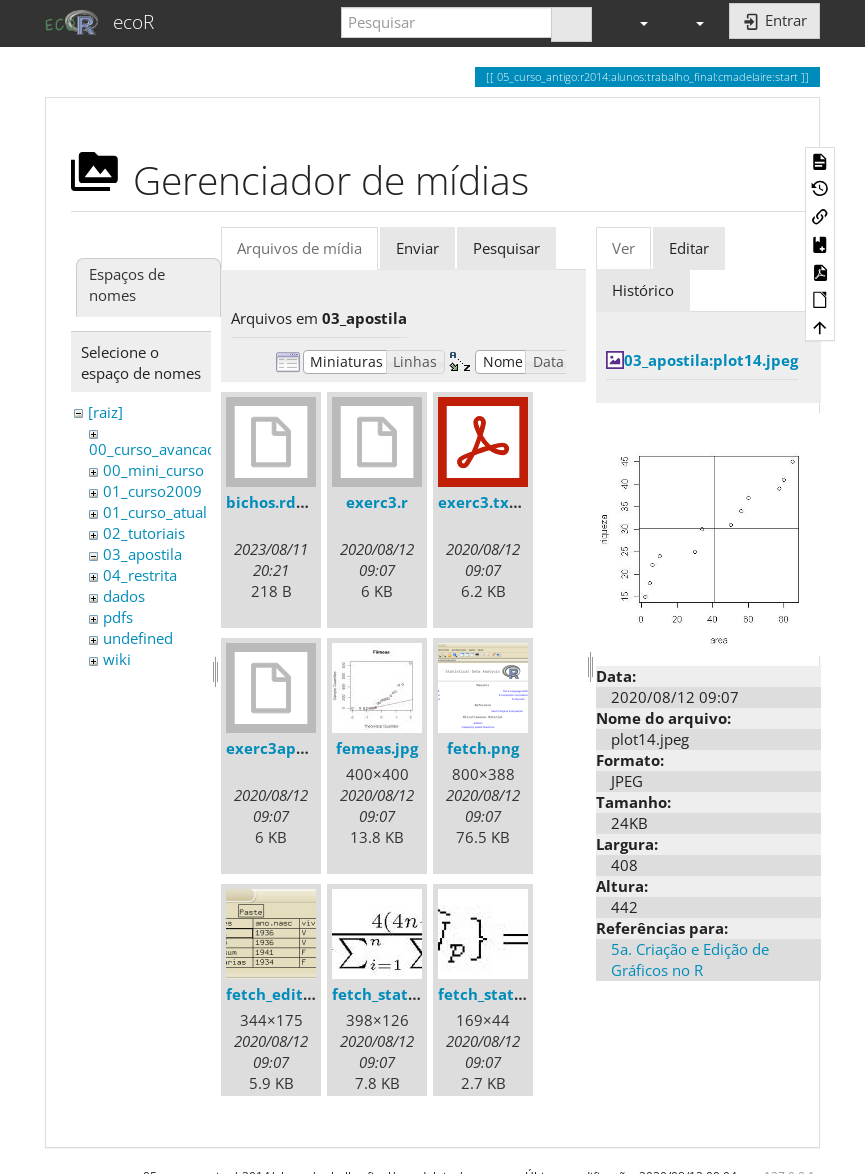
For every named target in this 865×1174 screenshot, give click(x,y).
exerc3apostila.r (287, 748)
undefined (138, 638)
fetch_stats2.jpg (497, 994)
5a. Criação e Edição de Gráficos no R (690, 959)
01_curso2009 (152, 491)
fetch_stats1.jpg (391, 994)
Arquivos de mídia (299, 248)
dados (124, 596)
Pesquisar (506, 248)
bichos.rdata (273, 502)
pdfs (118, 617)
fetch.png (483, 748)
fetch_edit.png (280, 994)
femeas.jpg (377, 748)
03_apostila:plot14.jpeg (711, 360)
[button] (635, 22)
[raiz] (105, 412)
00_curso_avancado (157, 449)
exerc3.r (377, 502)
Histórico (643, 290)
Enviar (417, 248)
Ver (623, 248)
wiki (117, 659)
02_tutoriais (144, 533)
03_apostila (142, 554)
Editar (689, 248)
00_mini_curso (153, 470)
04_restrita (140, 575)
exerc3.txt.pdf (492, 502)
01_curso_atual (155, 512)
